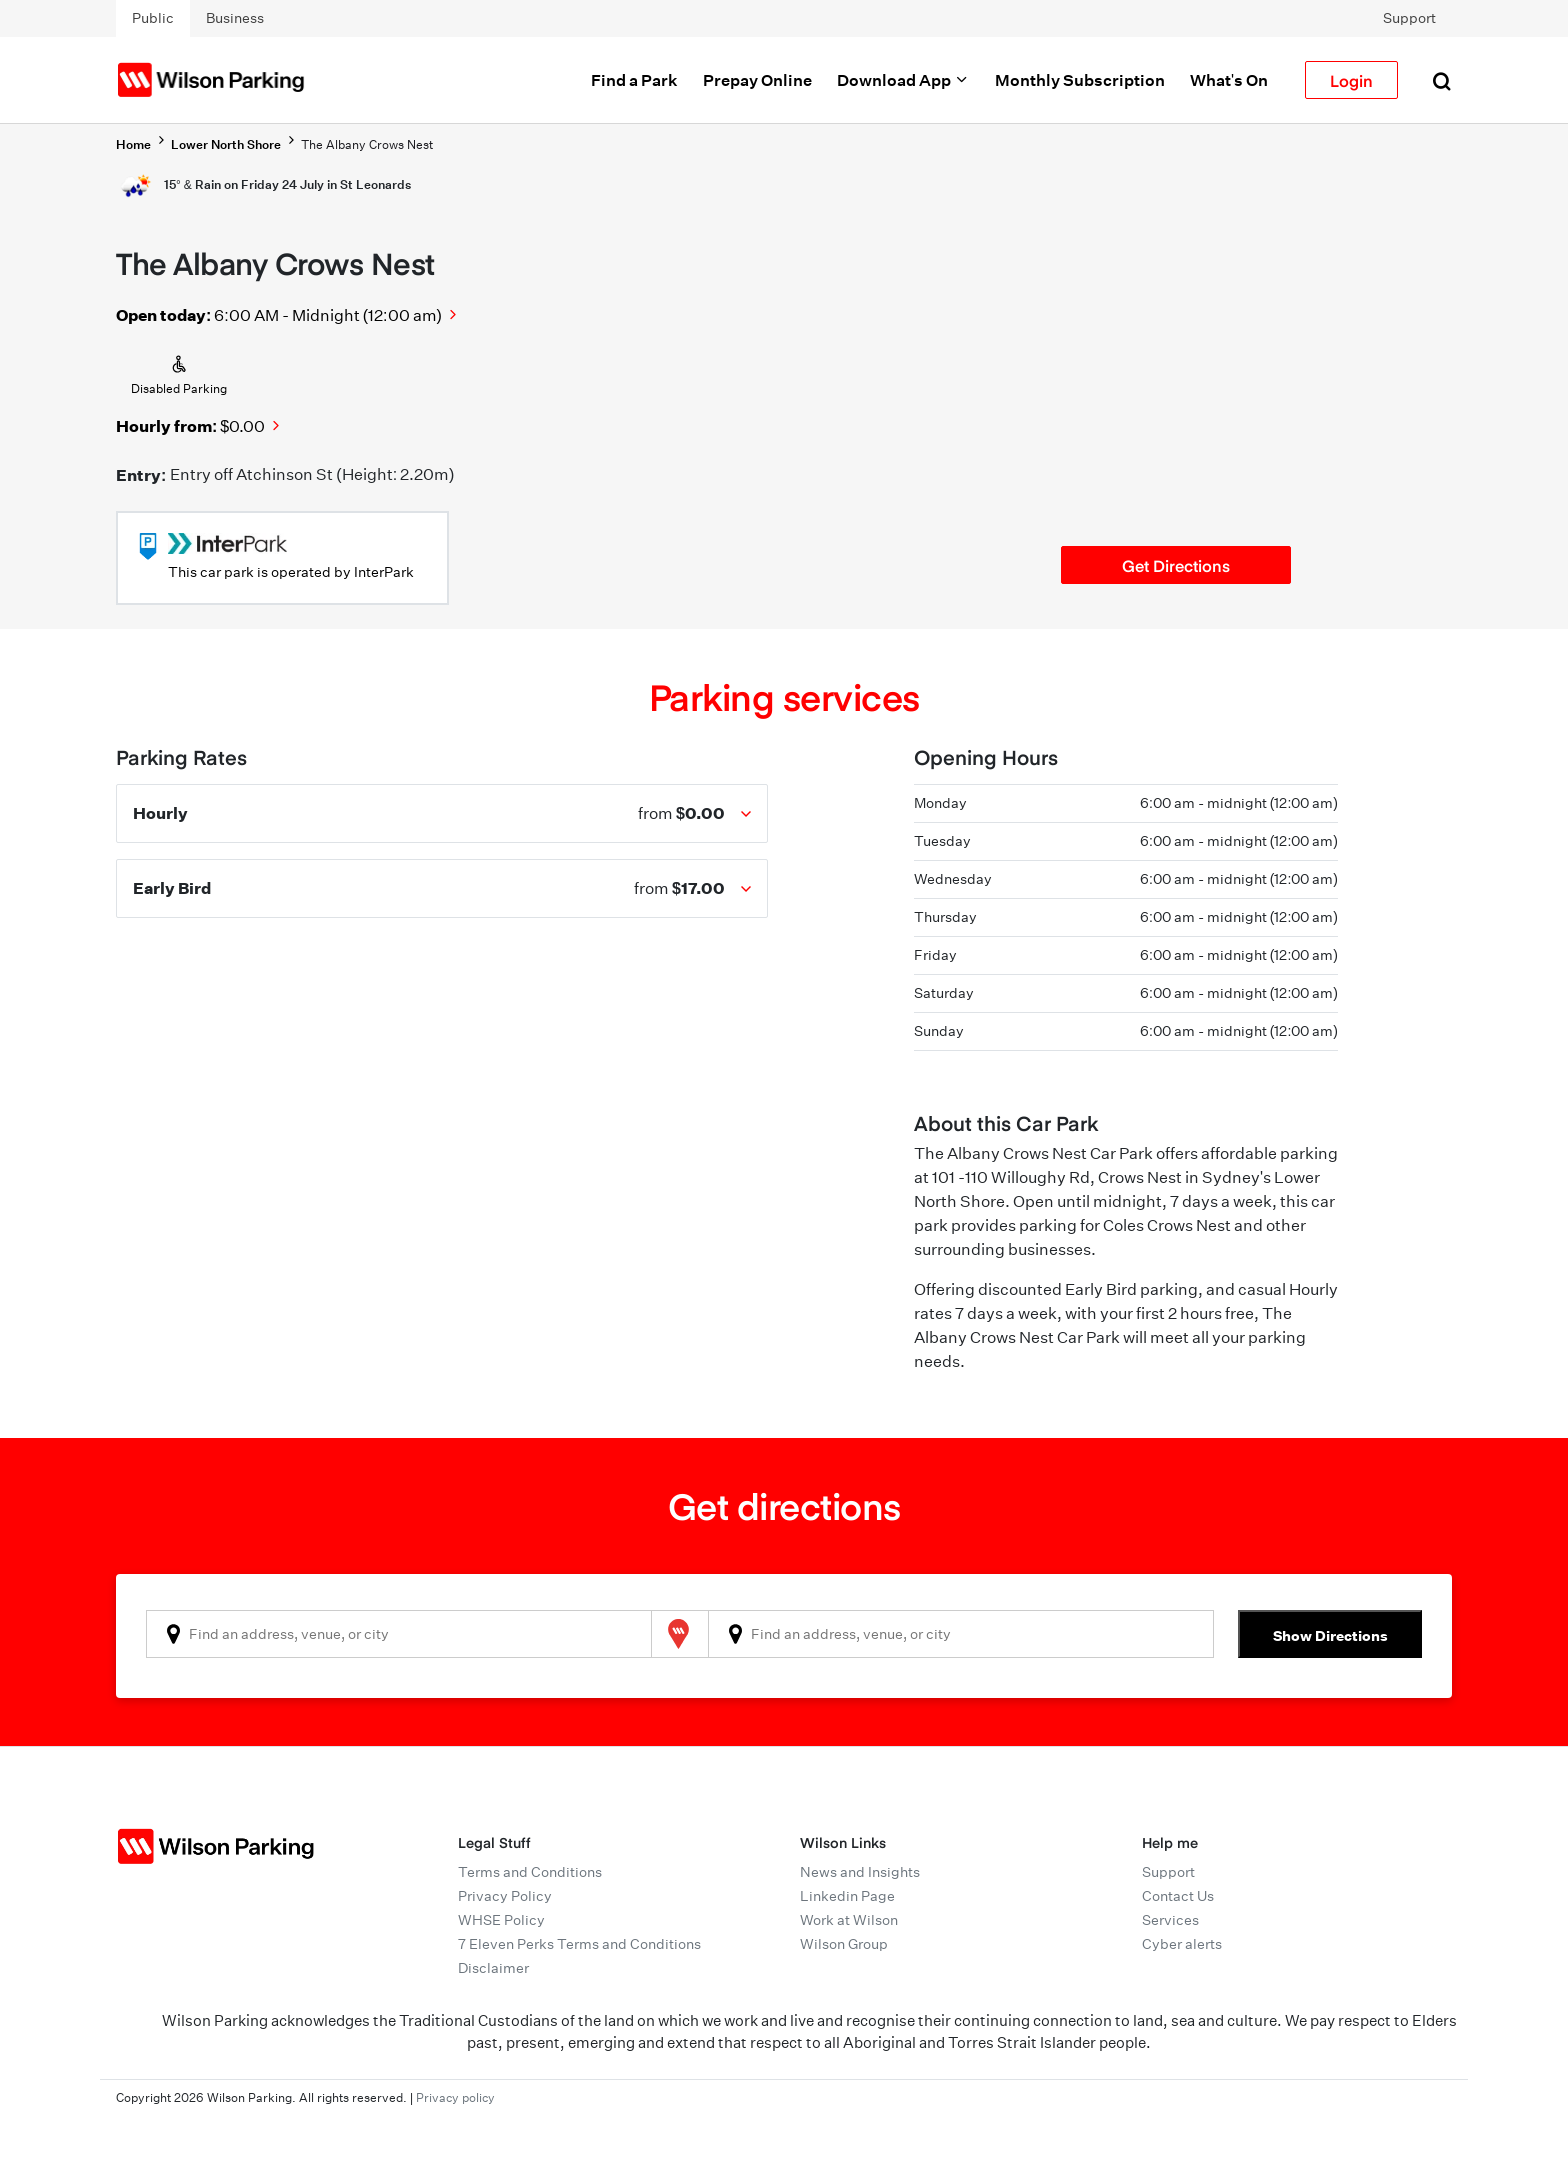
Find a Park (634, 80)
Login (1351, 80)
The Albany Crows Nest (367, 144)
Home (133, 144)
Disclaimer (493, 1968)
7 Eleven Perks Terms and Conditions (579, 1944)
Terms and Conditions (530, 1872)
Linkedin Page (847, 1896)
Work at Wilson (849, 1920)
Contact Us (1178, 1896)
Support (1409, 18)
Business (235, 18)
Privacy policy (455, 2097)
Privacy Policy (505, 1896)
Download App (903, 80)
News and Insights (860, 1872)
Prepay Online (757, 80)
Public (153, 18)
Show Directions (1330, 1635)
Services (1170, 1920)
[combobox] (399, 1634)
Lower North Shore (226, 144)
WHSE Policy (501, 1920)
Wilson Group (844, 1944)
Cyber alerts (1182, 1944)
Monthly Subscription (1080, 80)
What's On (1229, 80)
